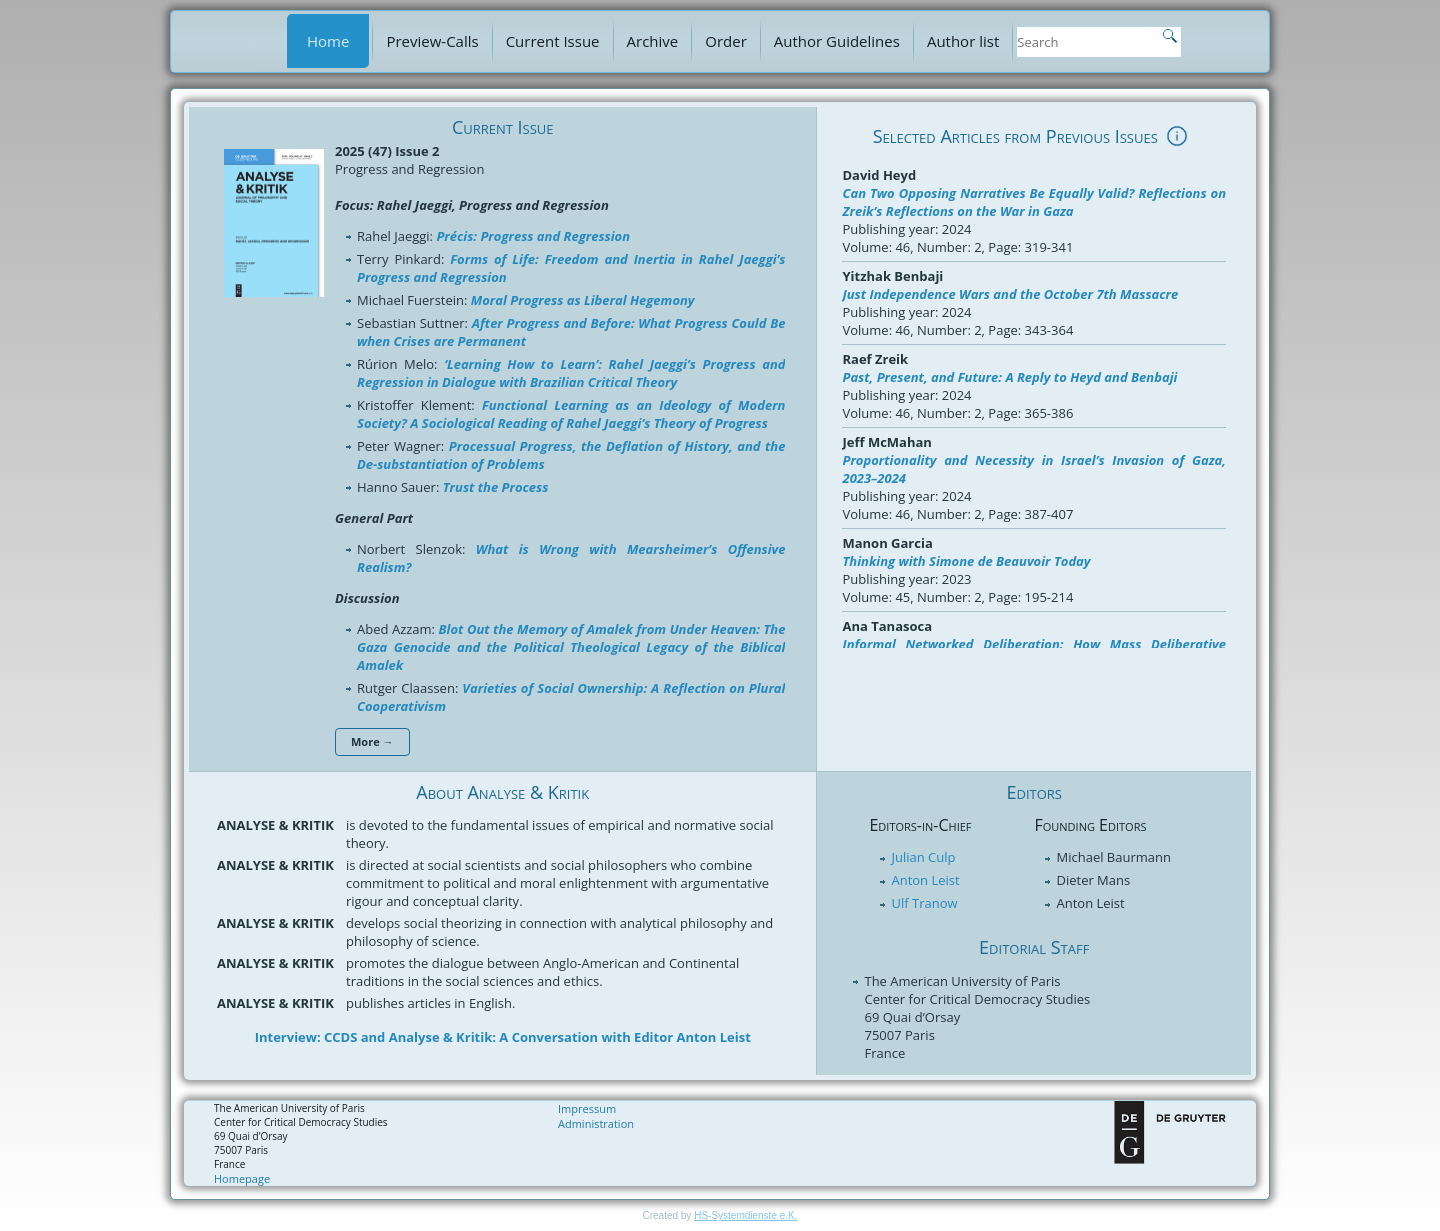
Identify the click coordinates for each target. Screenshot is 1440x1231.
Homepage (242, 1178)
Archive (653, 41)
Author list (963, 41)
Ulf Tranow (924, 903)
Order (726, 41)
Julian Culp (923, 857)
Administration (596, 1123)
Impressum (587, 1108)
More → (372, 741)
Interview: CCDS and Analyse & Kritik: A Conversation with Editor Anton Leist (503, 1037)
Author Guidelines (837, 41)
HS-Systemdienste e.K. (745, 1215)
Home (328, 41)
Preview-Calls (432, 41)
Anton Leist (925, 880)
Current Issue (553, 41)
